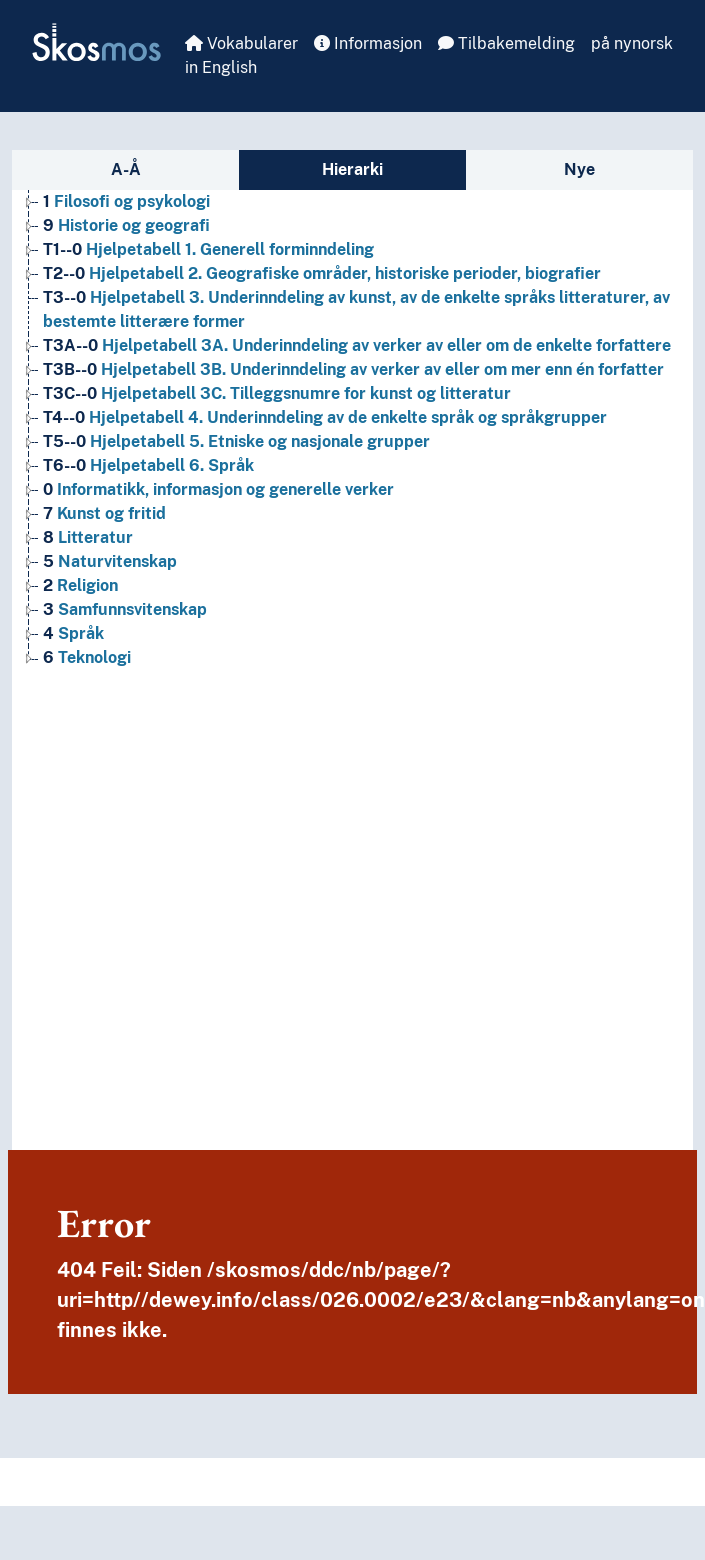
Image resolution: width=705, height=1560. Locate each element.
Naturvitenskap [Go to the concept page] (110, 561)
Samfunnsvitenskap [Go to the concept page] (125, 609)
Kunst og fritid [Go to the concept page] (104, 513)
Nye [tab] (579, 169)
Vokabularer (241, 43)
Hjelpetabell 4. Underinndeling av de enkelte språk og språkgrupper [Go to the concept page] (325, 417)
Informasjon (368, 43)
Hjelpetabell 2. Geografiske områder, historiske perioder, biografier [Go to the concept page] (322, 273)
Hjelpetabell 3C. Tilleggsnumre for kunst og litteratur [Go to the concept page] (277, 393)
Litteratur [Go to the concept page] (88, 537)
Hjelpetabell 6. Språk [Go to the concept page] (148, 465)
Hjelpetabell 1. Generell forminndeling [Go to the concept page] (208, 249)
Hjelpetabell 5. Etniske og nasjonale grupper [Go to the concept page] (236, 441)
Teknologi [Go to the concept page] (87, 657)
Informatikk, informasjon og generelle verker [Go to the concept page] (218, 489)
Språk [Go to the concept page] (73, 633)
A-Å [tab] (126, 169)
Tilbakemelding (506, 43)
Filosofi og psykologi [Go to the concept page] (126, 201)
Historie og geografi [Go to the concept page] (126, 225)
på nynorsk (632, 43)
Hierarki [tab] (352, 169)
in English (221, 67)
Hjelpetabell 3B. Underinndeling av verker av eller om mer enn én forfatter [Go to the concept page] (353, 369)
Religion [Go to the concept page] (80, 585)
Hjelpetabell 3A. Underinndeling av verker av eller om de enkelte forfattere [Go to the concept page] (357, 345)
